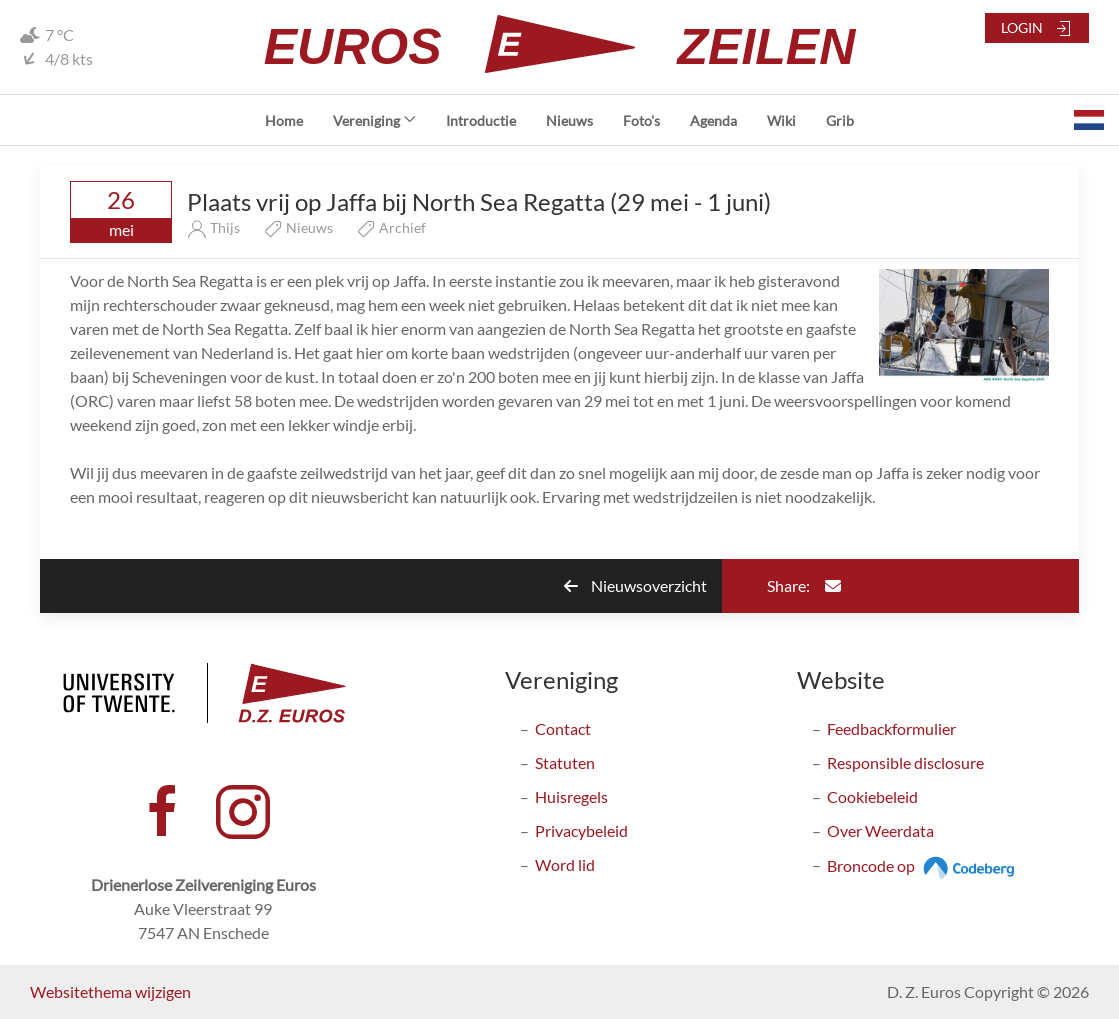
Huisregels (571, 796)
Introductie (481, 120)
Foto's (641, 120)
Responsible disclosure (905, 762)
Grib (840, 120)
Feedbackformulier (891, 728)
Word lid (565, 864)
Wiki (781, 120)
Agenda (713, 120)
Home (284, 120)
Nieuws (569, 120)
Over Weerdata (880, 830)
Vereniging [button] (374, 120)
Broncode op (923, 865)
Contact (563, 728)
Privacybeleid (581, 830)
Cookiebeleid (872, 796)
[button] (1089, 120)
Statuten (565, 762)
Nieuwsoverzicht (635, 585)
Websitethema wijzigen (110, 991)
